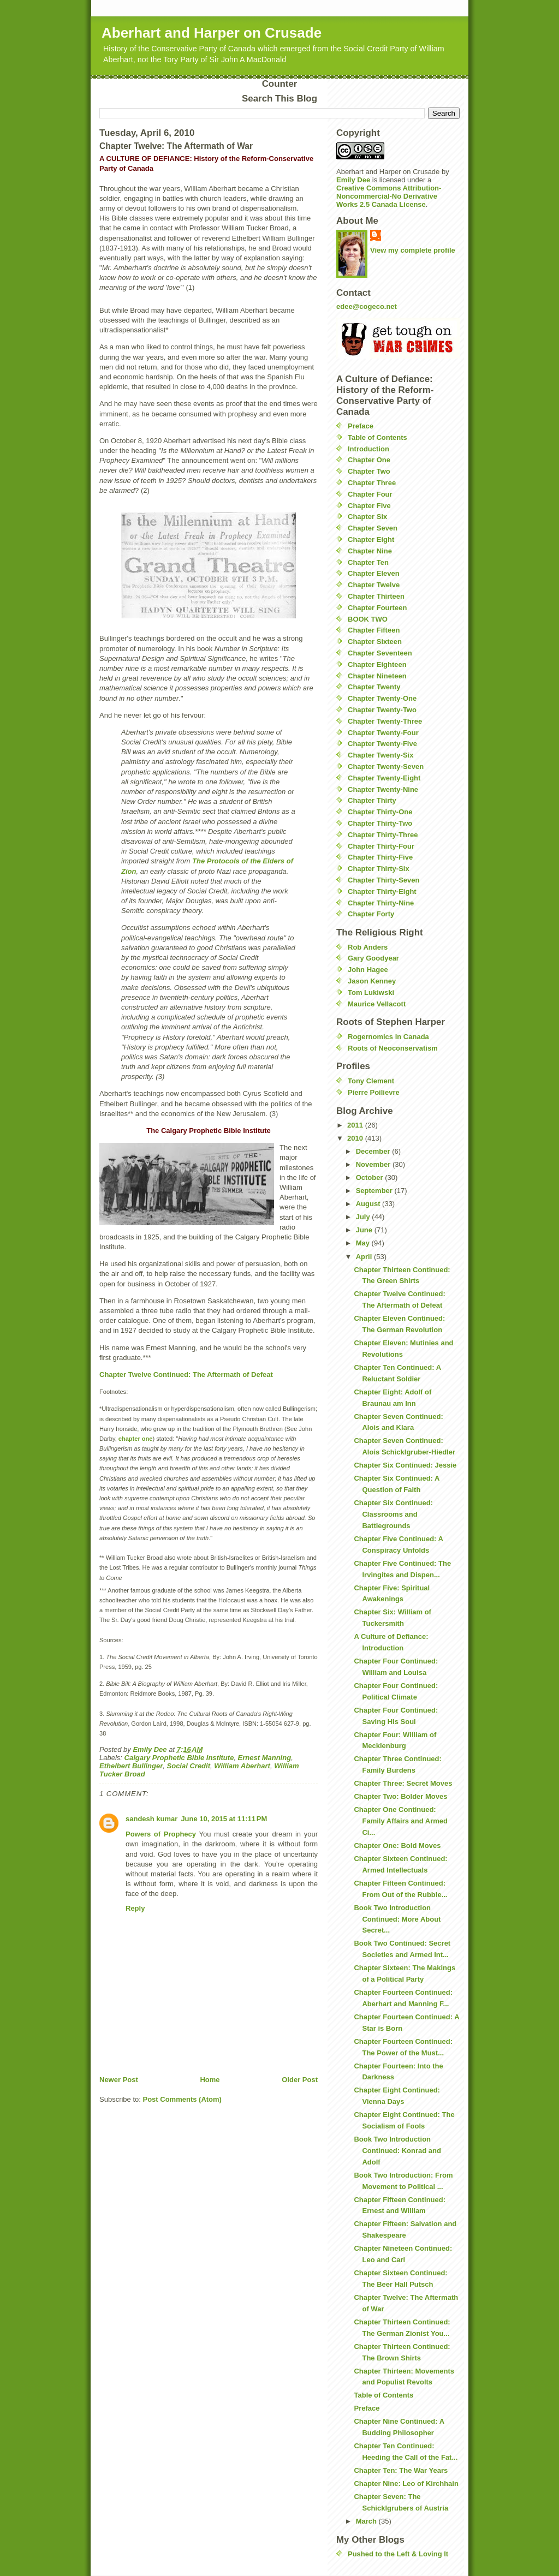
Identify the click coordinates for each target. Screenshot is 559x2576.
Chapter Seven (372, 528)
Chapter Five (369, 506)
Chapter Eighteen (377, 664)
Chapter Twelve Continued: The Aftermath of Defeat (186, 1374)
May (364, 1243)
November (374, 1164)
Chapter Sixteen (375, 641)
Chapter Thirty (372, 800)
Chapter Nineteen (377, 676)
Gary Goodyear (373, 958)
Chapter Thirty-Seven (383, 880)
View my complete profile (412, 250)
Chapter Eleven (374, 573)
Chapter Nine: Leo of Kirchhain (406, 2483)
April (365, 1257)
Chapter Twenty (374, 687)
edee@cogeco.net (366, 306)
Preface (360, 426)
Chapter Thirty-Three (383, 835)
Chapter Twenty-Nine (383, 789)
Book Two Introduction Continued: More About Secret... (397, 1919)
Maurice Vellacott (377, 1004)
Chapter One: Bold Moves (397, 1845)
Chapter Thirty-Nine (381, 903)
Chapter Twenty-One (382, 698)
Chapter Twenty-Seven (386, 766)
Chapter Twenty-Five (382, 744)
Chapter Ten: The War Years (401, 2470)
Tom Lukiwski (371, 992)
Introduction (368, 449)
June (365, 1230)
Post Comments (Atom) (182, 2099)
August (369, 1204)
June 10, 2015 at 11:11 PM (224, 1819)
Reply (135, 1908)
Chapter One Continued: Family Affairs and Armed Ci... (401, 1820)
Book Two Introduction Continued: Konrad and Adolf (397, 2150)
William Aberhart (242, 1766)
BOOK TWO (368, 619)
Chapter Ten (368, 562)
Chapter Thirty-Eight (382, 891)
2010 (356, 1138)
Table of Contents (377, 437)
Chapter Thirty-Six (378, 868)
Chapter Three (372, 483)
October (370, 1177)
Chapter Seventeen (380, 653)
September (375, 1190)
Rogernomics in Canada (388, 1037)
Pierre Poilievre (374, 1092)
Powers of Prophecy (161, 1834)
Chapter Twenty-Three (385, 721)
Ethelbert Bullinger (131, 1766)
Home (209, 2080)
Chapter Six (367, 516)
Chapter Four (370, 494)
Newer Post (118, 2080)
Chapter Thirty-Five (380, 857)
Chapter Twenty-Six (380, 755)
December (374, 1151)
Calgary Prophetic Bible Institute (179, 1758)
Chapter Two (369, 471)
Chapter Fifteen (374, 630)
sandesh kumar (151, 1819)
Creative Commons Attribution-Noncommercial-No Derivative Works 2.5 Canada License (388, 196)
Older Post (300, 2080)
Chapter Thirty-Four (381, 846)
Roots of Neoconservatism (393, 1048)
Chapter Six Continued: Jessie (405, 1465)
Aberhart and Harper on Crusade (212, 33)
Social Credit (188, 1766)
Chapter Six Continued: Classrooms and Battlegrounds (393, 1514)
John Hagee (368, 969)
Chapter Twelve (374, 585)
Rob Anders (368, 947)
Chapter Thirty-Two (380, 823)
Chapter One (369, 460)
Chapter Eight (371, 539)
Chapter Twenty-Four (383, 733)
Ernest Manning (265, 1758)
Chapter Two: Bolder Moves (400, 1796)
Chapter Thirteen (376, 596)
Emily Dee (353, 180)
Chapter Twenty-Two (382, 710)
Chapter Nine (370, 551)
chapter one (135, 1438)
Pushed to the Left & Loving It (398, 2554)
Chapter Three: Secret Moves (403, 1783)
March (367, 2521)
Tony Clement (371, 1081)
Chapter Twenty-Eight (384, 778)
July (364, 1217)
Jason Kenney (372, 981)
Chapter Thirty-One (380, 812)
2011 (356, 1125)
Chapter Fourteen (377, 608)
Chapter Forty (371, 914)
